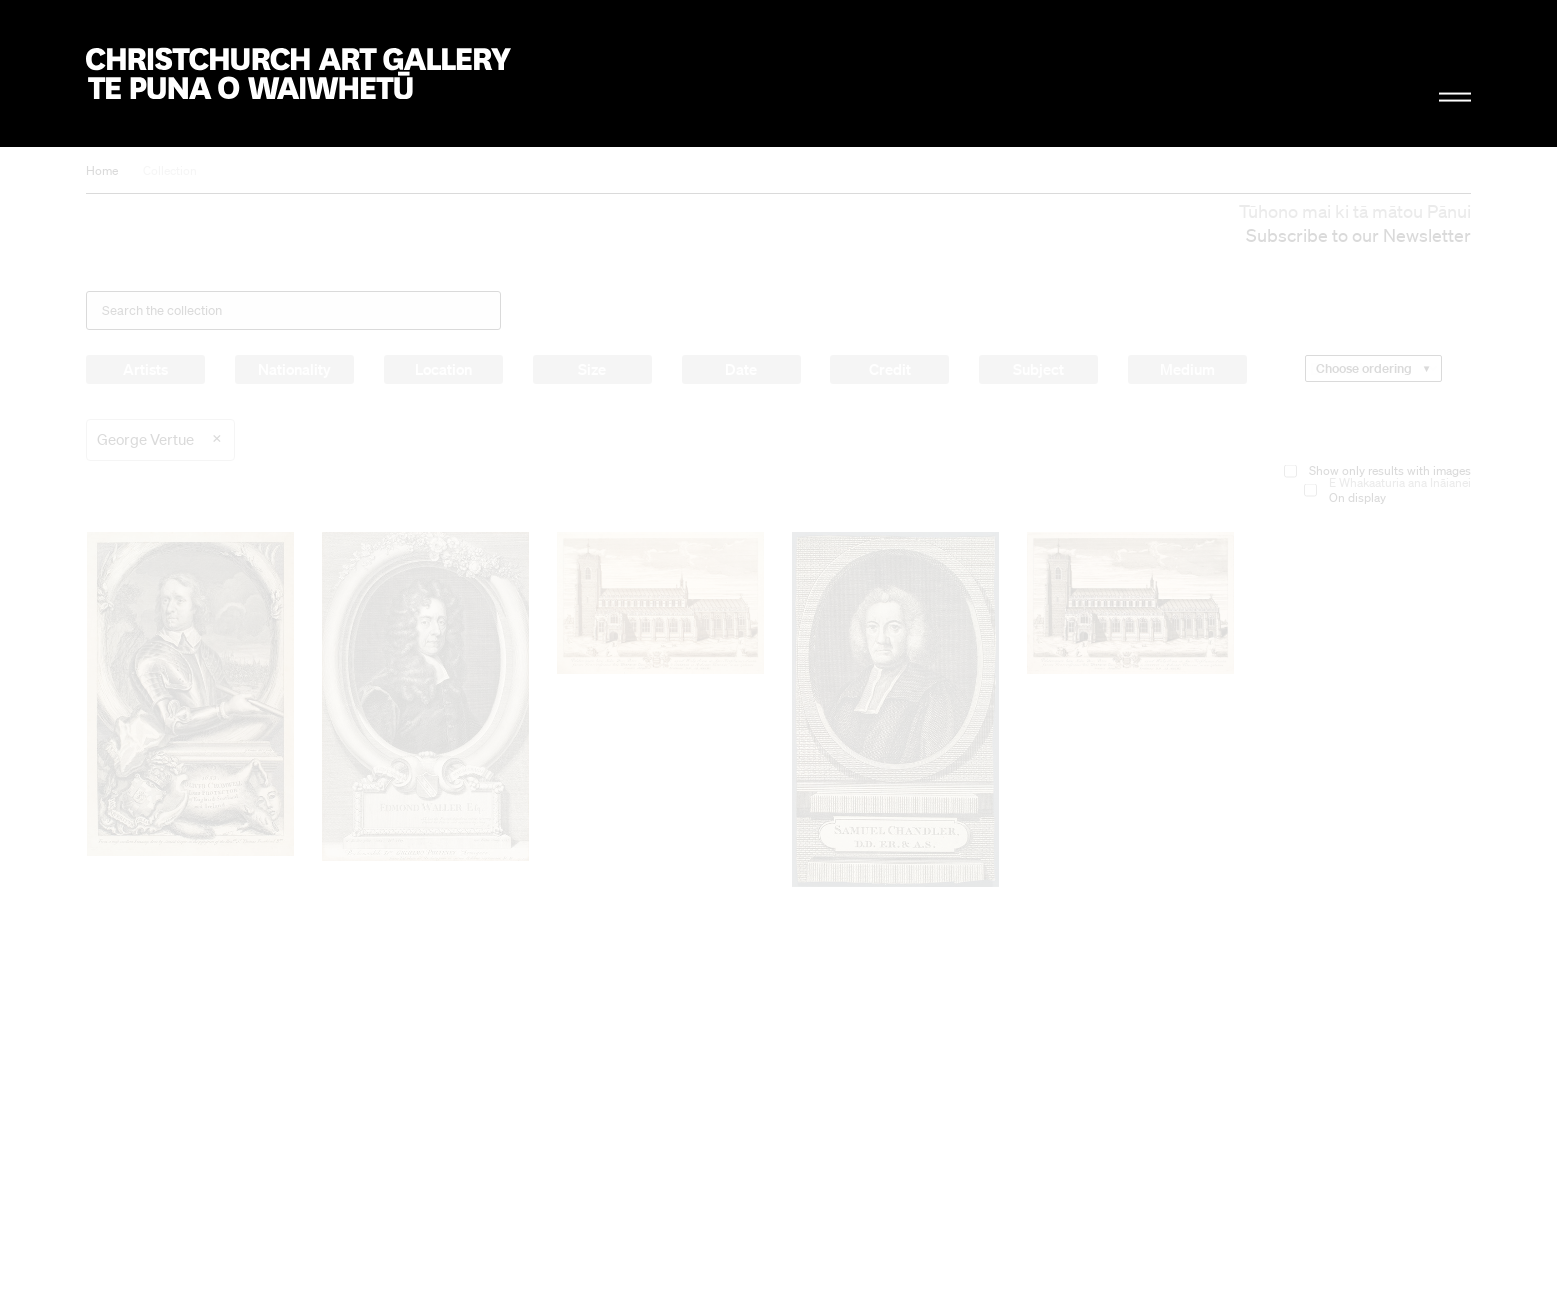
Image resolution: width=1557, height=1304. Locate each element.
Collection (170, 170)
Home (102, 170)
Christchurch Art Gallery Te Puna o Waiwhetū (298, 73)
